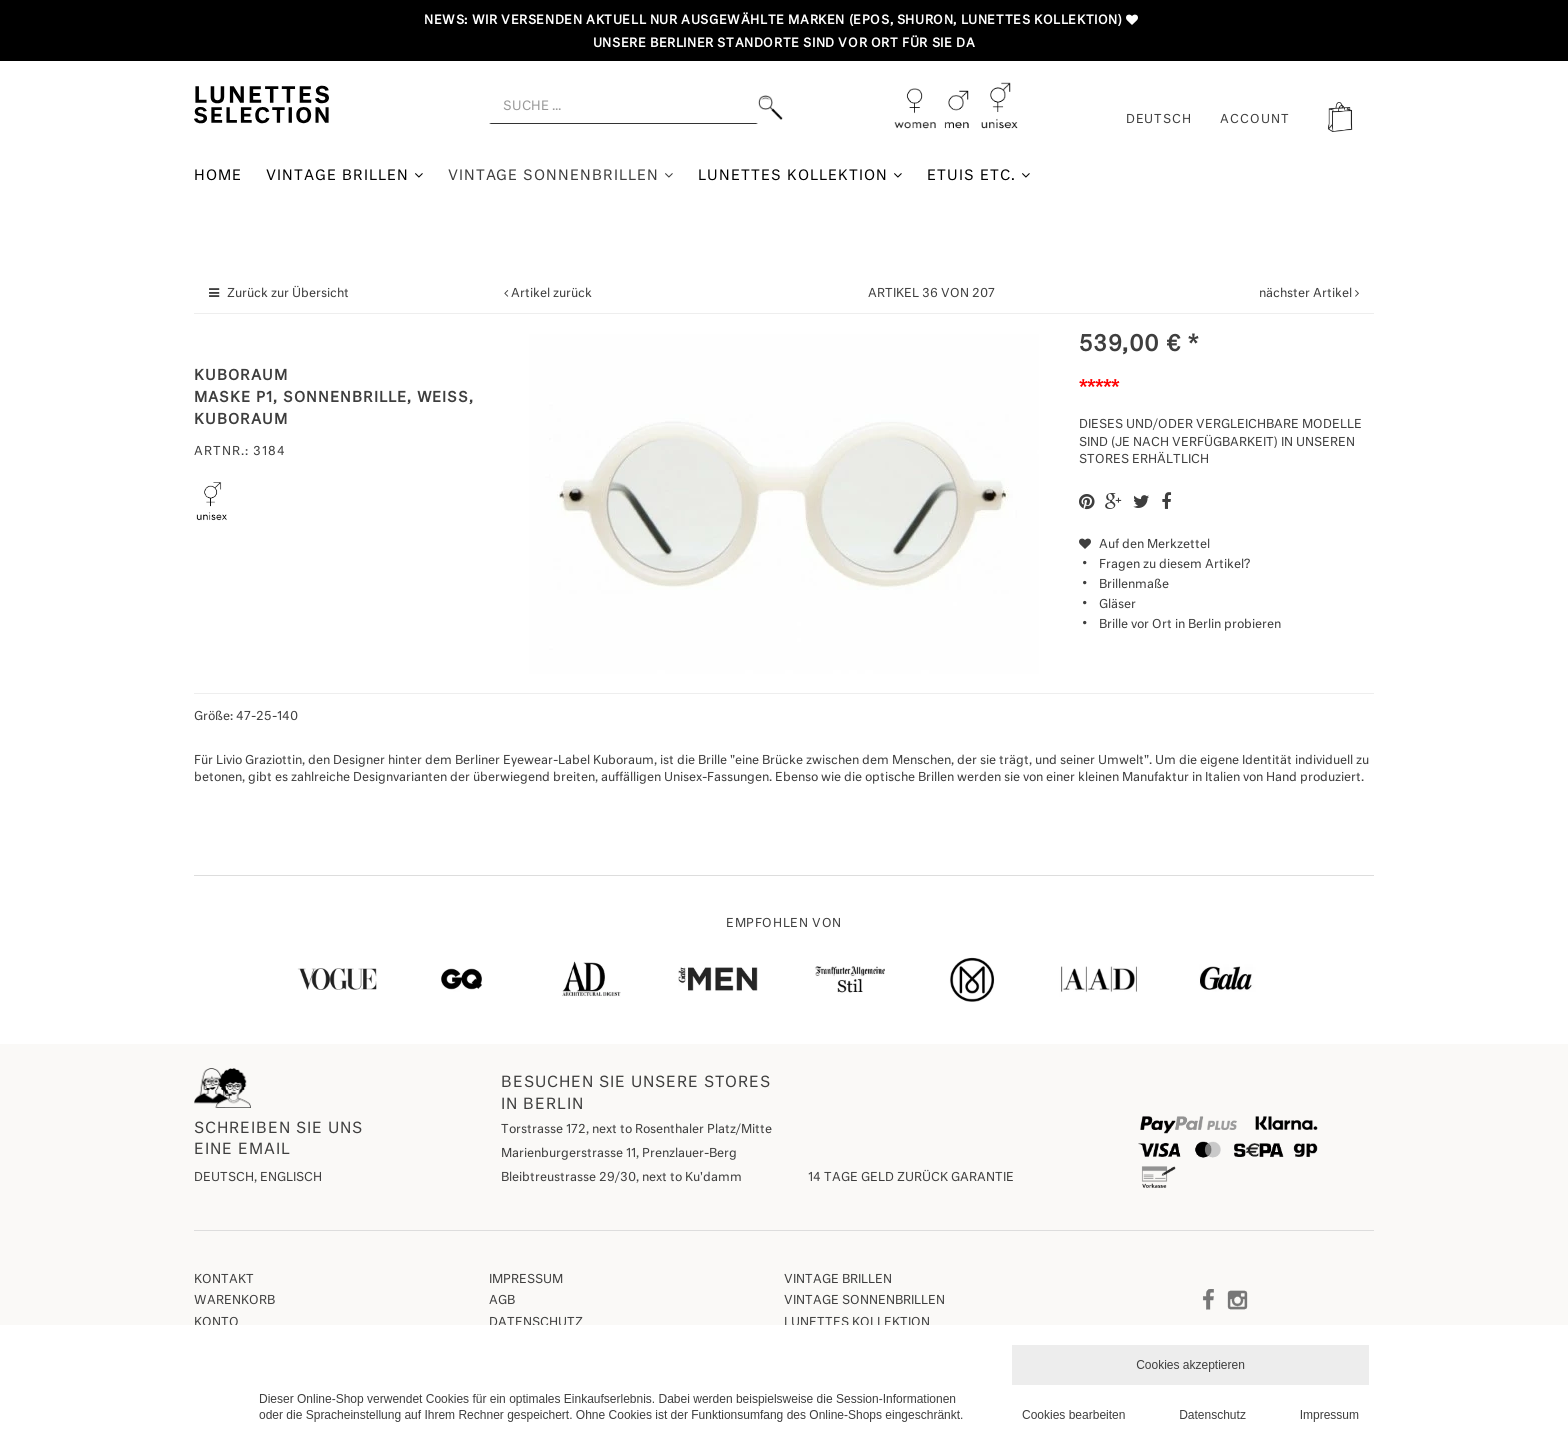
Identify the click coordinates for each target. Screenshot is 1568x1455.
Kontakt (224, 1280)
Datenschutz (536, 1323)
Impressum (526, 1280)
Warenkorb (234, 1301)
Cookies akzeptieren (1190, 1365)
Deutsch (1159, 120)
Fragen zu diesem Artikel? (1164, 565)
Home (218, 176)
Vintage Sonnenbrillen (561, 175)
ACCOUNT (1255, 120)
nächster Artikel (1307, 294)
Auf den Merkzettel (1144, 545)
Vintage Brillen (345, 175)
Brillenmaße (1134, 585)
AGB (502, 1301)
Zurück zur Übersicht (288, 294)
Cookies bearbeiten (1073, 1415)
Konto (216, 1323)
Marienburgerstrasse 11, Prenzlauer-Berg (619, 1154)
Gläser (1117, 605)
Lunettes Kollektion (800, 175)
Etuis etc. (979, 175)
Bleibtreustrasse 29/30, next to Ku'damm (621, 1178)
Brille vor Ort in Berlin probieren (1190, 625)
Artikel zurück (551, 294)
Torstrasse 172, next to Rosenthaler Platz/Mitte (636, 1130)
